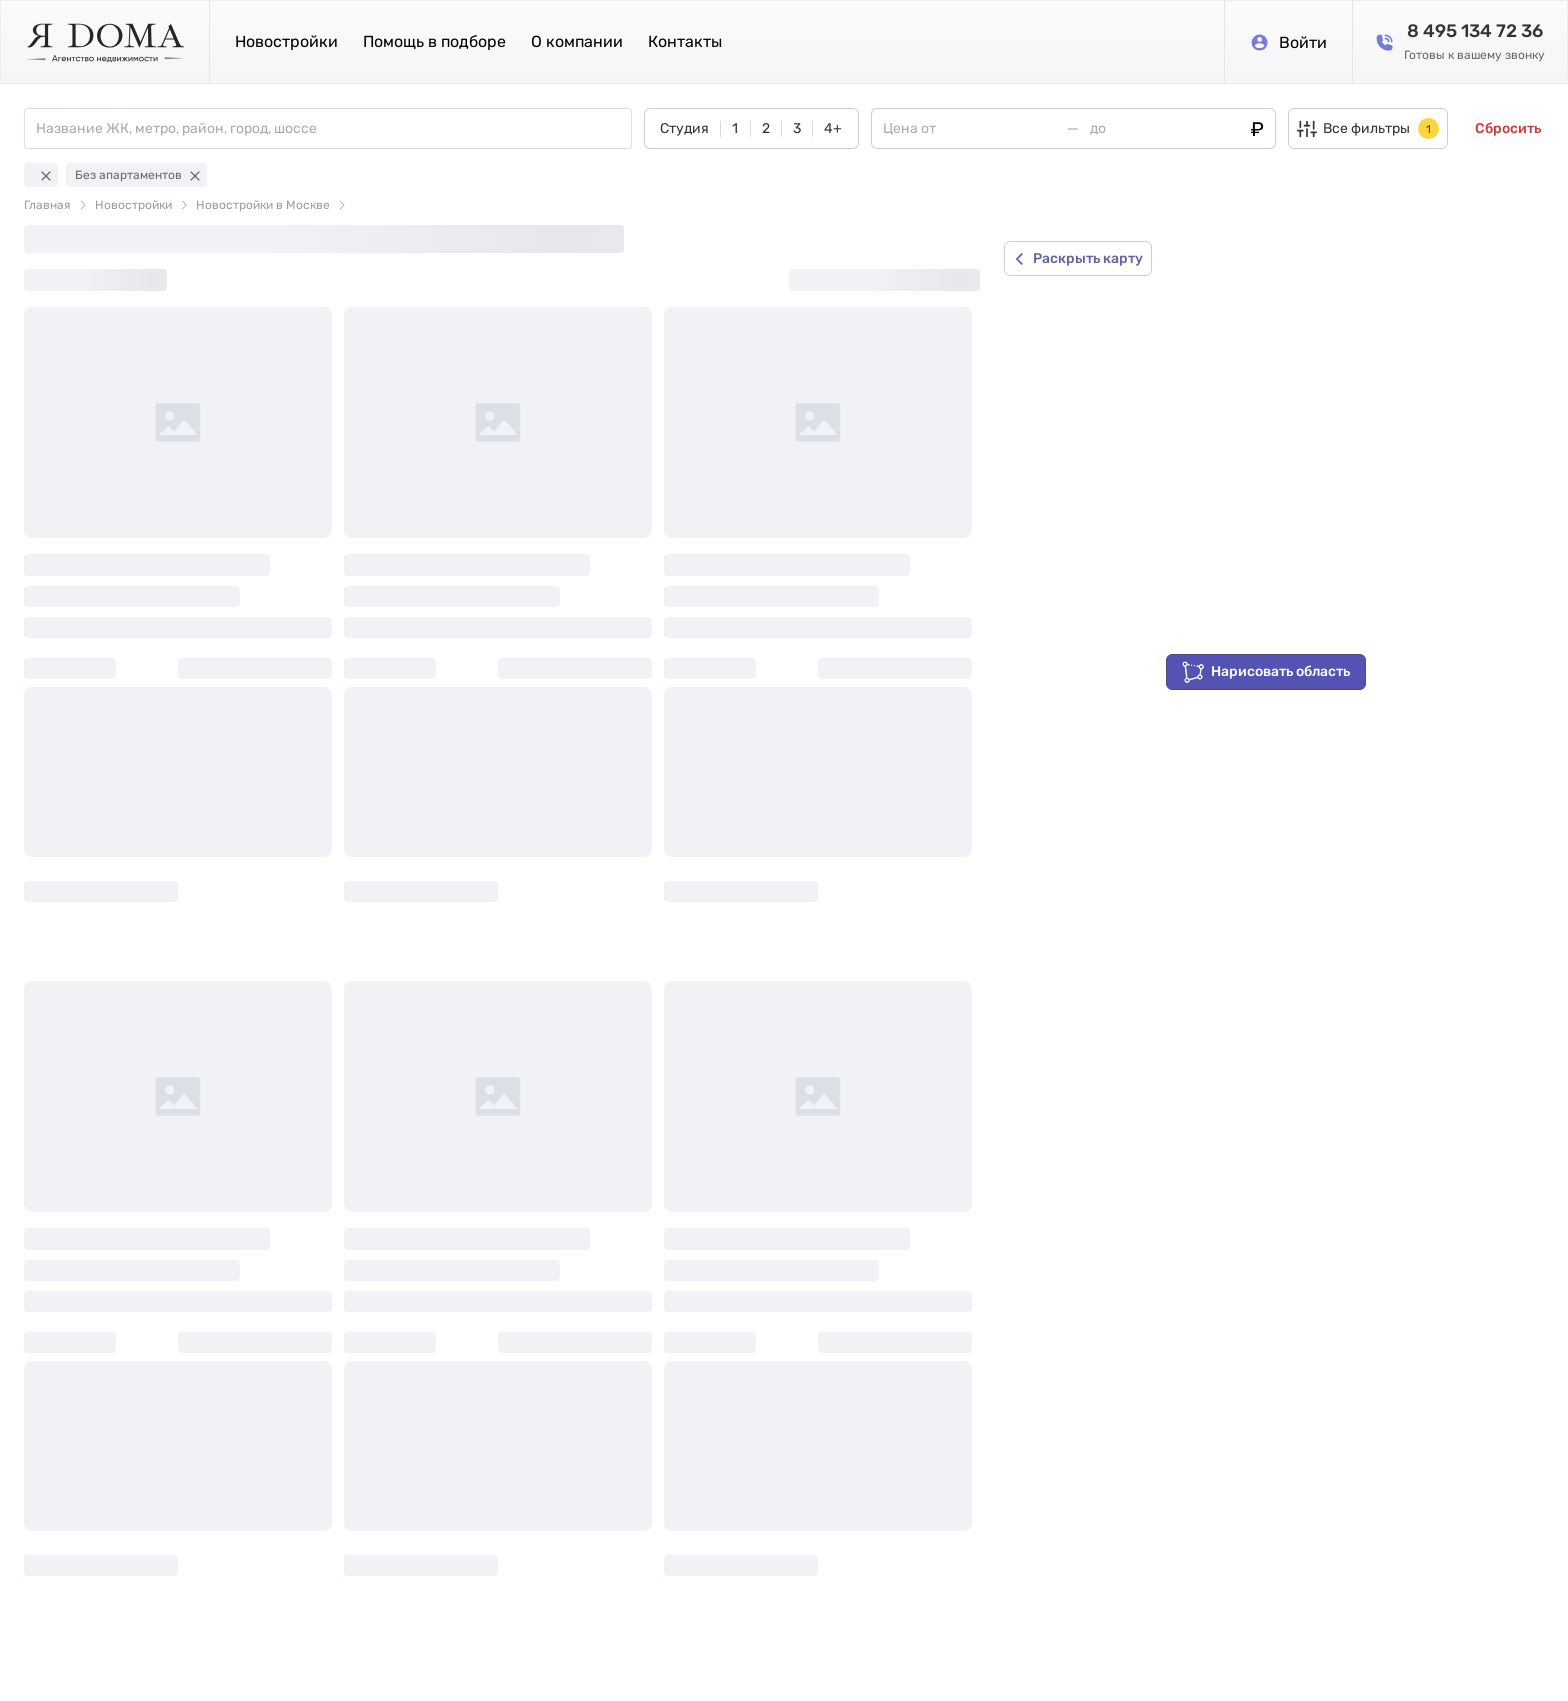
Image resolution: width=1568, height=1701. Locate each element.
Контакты (685, 41)
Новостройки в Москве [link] (263, 205)
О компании (577, 41)
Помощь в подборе (434, 41)
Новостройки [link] (133, 205)
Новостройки (286, 41)
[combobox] (333, 128)
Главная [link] (47, 205)
